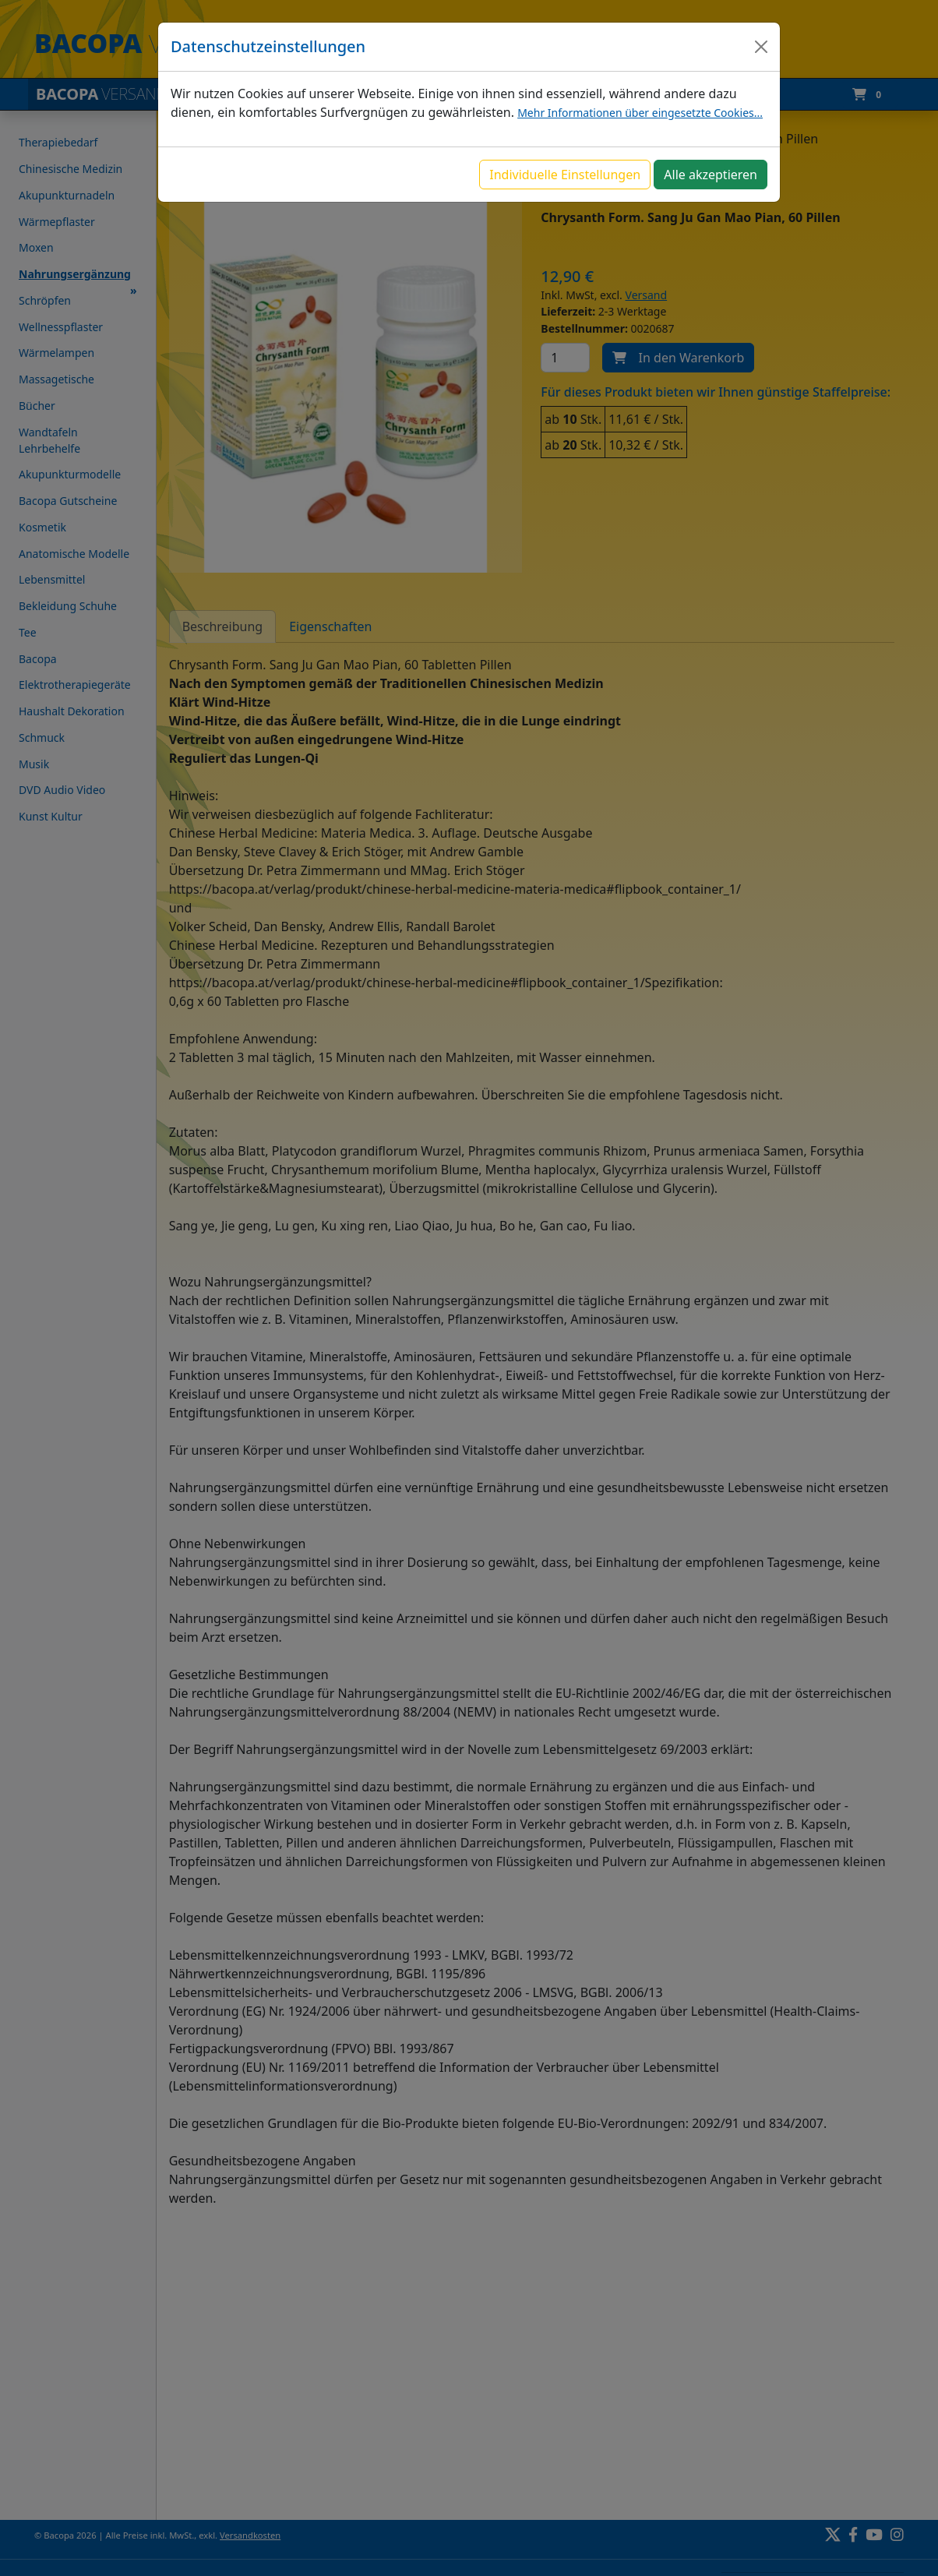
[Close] (761, 46)
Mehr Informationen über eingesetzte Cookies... (640, 112)
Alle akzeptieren (710, 174)
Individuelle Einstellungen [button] (564, 174)
